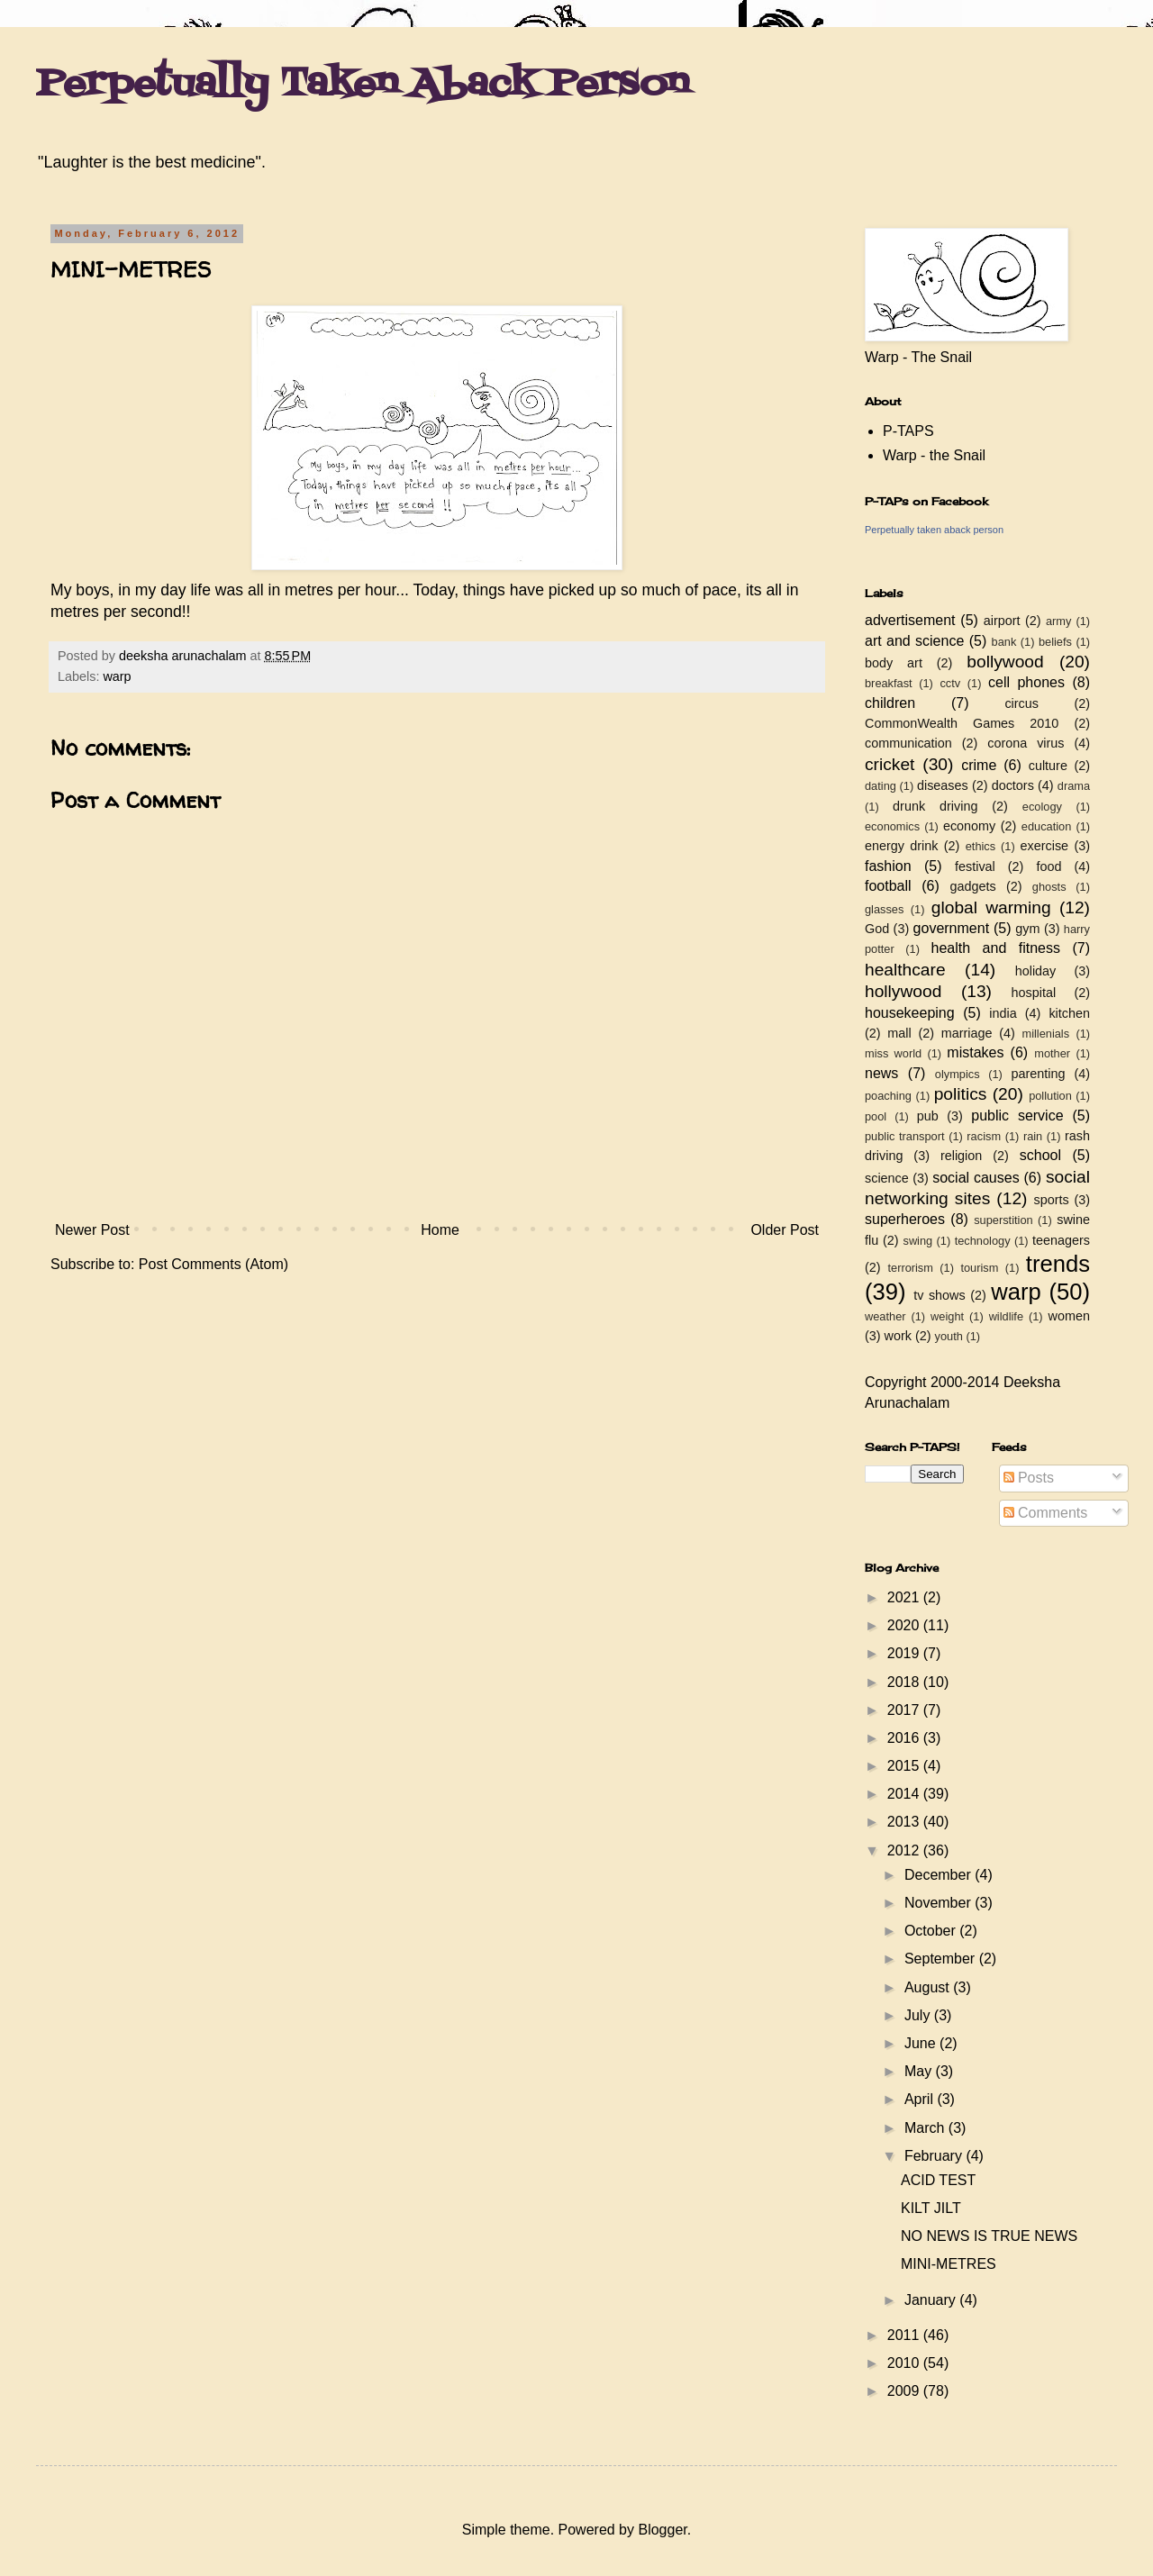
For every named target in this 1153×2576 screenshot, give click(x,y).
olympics (957, 1074)
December (939, 1874)
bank (1004, 642)
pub (928, 1116)
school (1040, 1155)
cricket (889, 764)
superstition (1003, 1220)
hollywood (903, 991)
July (919, 2015)
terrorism (909, 1267)
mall (899, 1033)
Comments (1045, 1512)
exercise (1045, 846)
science (887, 1178)
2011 (905, 2335)
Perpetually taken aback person (934, 529)
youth (949, 1336)
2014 (905, 1793)
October (931, 1930)
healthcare (905, 969)
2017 (905, 1710)
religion (961, 1155)
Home (440, 1230)
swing (917, 1240)
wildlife (1006, 1316)
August (928, 1987)
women (1069, 1316)
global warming (991, 907)
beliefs (1055, 642)
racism (984, 1136)
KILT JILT (931, 2208)
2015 (905, 1765)
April (920, 2099)
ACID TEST (938, 2180)
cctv (950, 683)
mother (1052, 1053)
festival (975, 866)
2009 (905, 2391)
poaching (888, 1095)
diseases (942, 785)
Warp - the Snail (934, 455)
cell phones (1026, 682)
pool (875, 1116)
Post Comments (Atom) (213, 1264)
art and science (914, 641)
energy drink (902, 846)
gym (1027, 928)
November (939, 1902)
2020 (905, 1625)
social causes (975, 1177)
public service (1017, 1115)
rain (1032, 1136)
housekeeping (910, 1012)
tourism (979, 1267)
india (1002, 1013)
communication (908, 743)
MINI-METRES (948, 2264)
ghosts (1049, 886)
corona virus (1025, 743)
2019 (905, 1653)
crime (978, 765)
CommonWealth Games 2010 (961, 723)
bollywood (1005, 661)
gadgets (973, 886)
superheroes (905, 1219)
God (877, 928)
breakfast (888, 683)
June (922, 2043)
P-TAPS (908, 431)
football (888, 885)
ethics (980, 846)
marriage (967, 1033)
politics (960, 1093)
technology (983, 1240)
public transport (905, 1136)
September (941, 1958)
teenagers (1061, 1240)
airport (1002, 620)
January (931, 2300)
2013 (905, 1821)
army (1058, 621)
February (935, 2155)
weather (885, 1316)
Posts (1028, 1477)
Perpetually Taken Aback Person (362, 84)
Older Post (784, 1230)
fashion (888, 866)
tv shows (939, 1295)
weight (947, 1316)
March (926, 2128)
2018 (905, 1682)
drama (1074, 786)
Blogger (662, 2529)
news (881, 1073)
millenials (1045, 1033)
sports (1051, 1200)
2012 (905, 1850)
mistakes (975, 1052)
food (1048, 866)
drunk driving (935, 806)
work (898, 1336)
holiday (1036, 971)
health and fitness (995, 948)
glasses (884, 909)
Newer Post (92, 1230)
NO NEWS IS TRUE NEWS (989, 2236)
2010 (905, 2363)
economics (892, 826)
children (890, 703)
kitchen (1069, 1013)
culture (1048, 765)
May (920, 2071)
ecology (1042, 806)
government (951, 928)
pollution (1050, 1095)
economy (969, 826)
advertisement (910, 620)
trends (1058, 1263)
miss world (893, 1053)
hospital (1034, 992)
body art (893, 663)
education (1046, 826)
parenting (1038, 1073)
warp (117, 676)
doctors (1013, 785)
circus (1021, 703)
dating (880, 786)
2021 (905, 1597)
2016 (905, 1738)
